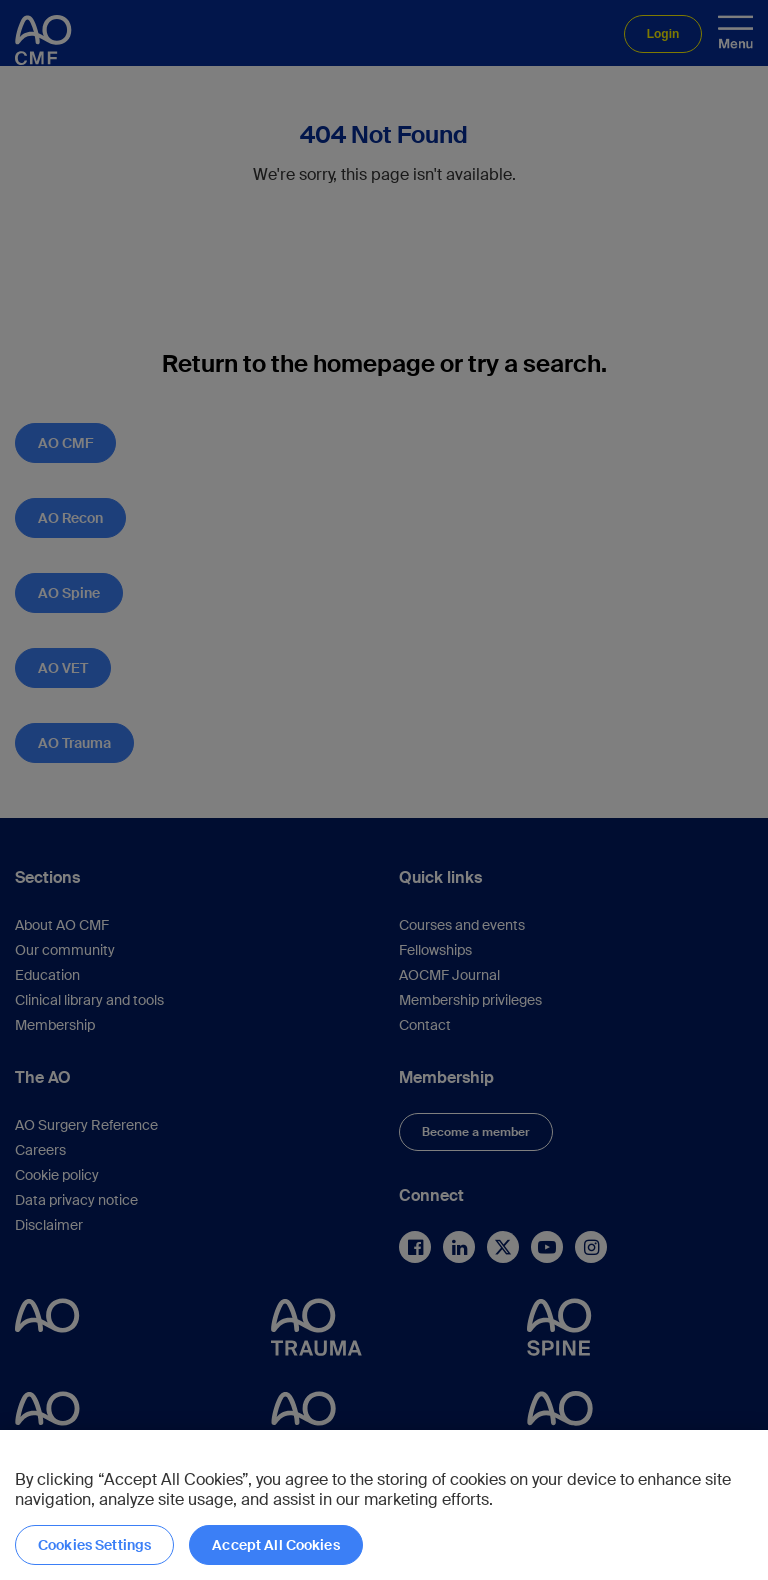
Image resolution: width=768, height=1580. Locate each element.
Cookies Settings (94, 1545)
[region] (384, 1505)
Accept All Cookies (276, 1545)
